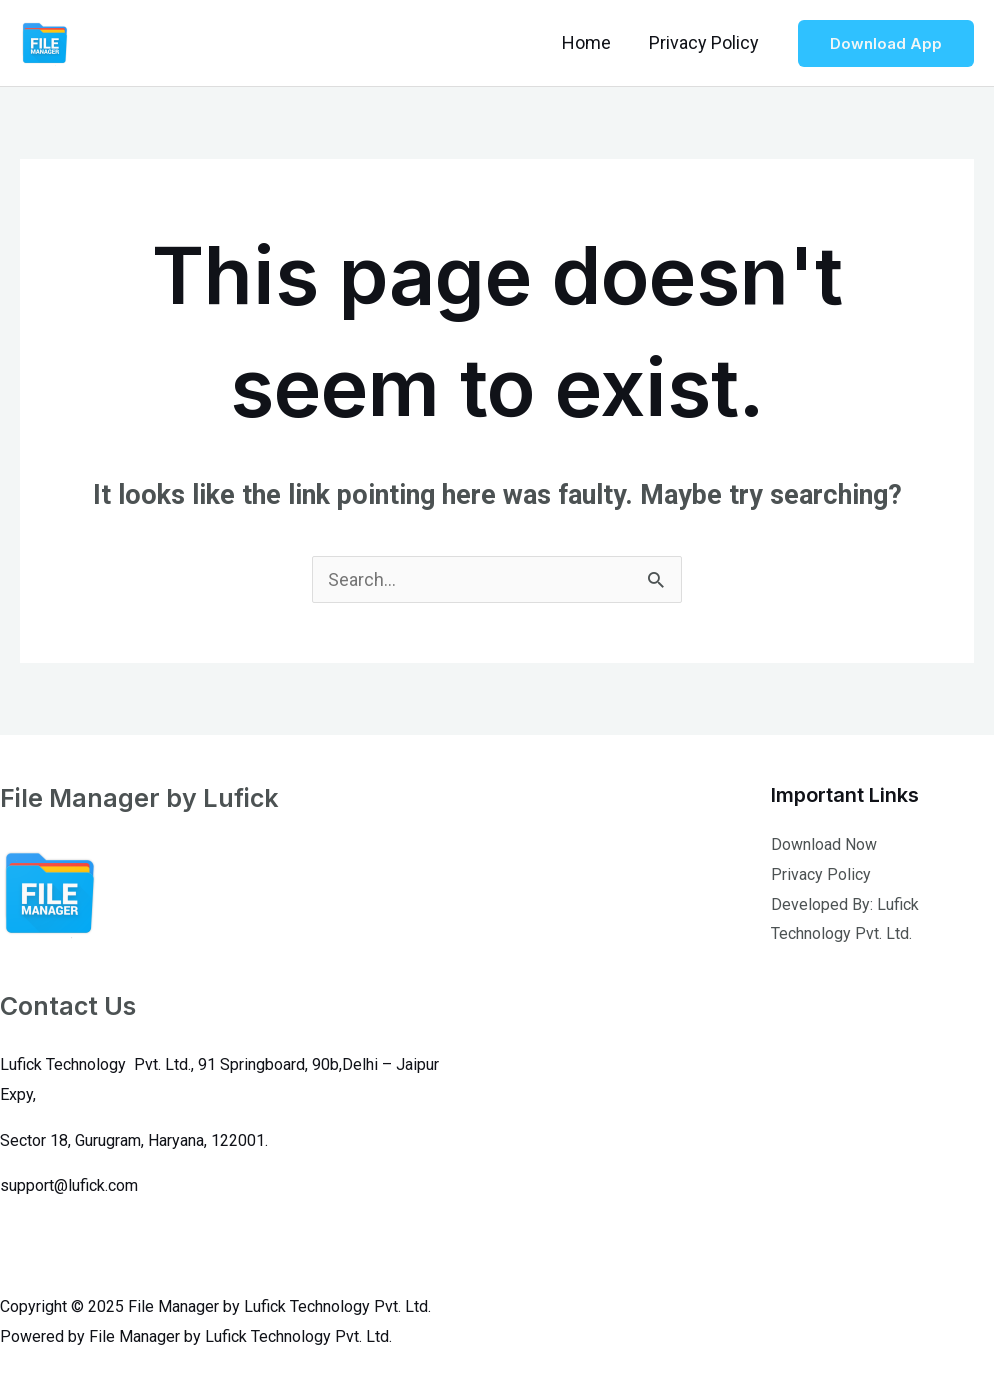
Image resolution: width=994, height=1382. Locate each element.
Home (589, 42)
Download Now (824, 844)
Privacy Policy (705, 42)
